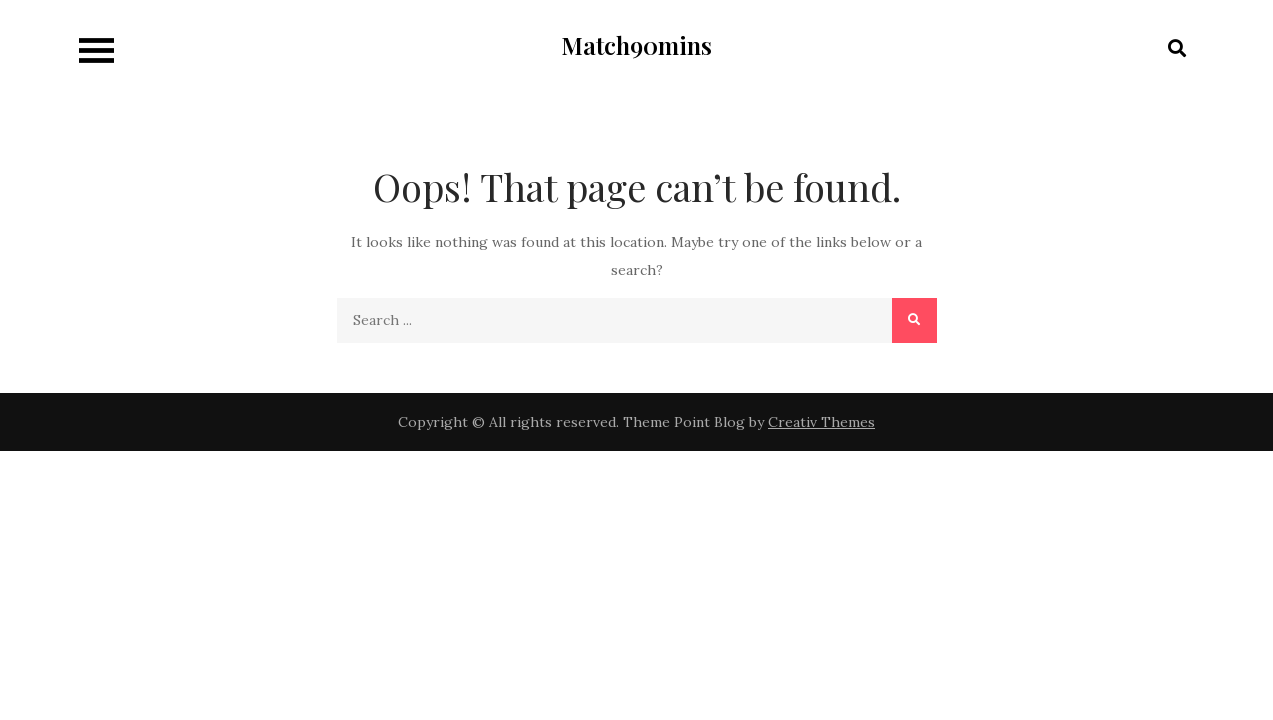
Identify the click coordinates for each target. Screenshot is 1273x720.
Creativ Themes (821, 422)
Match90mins (636, 45)
